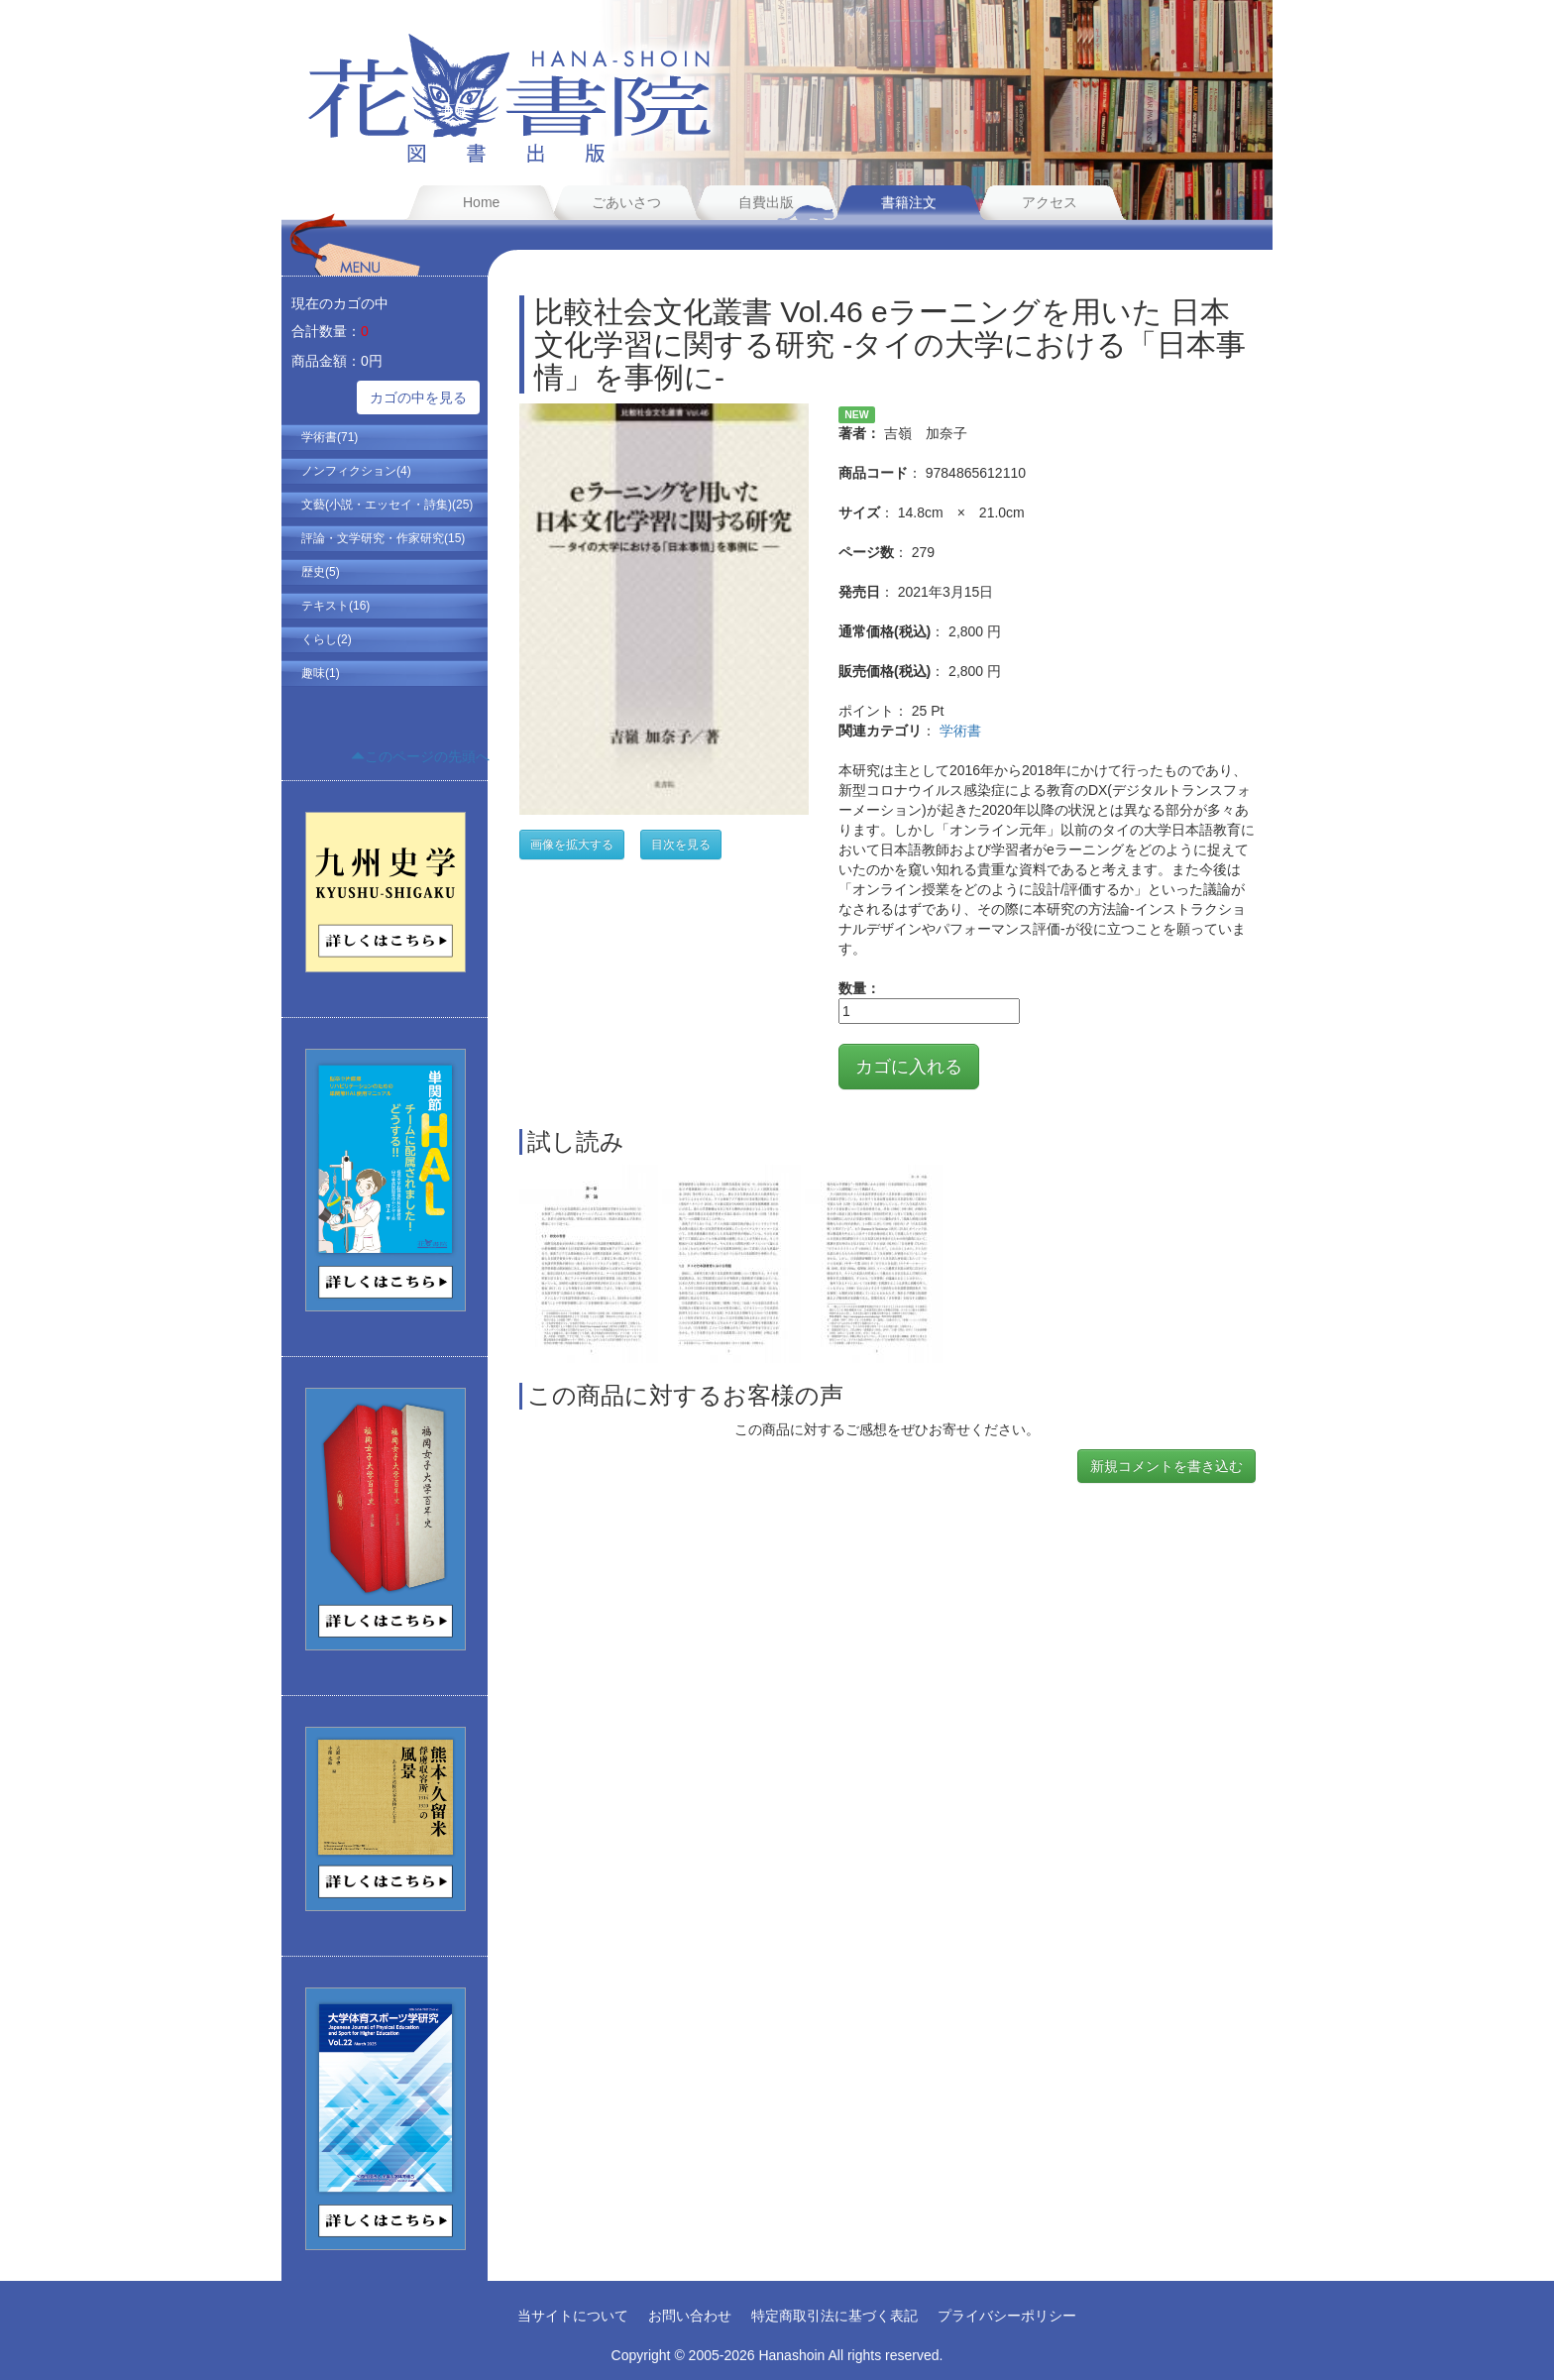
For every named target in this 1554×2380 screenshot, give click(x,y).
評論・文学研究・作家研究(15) (383, 538)
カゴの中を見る (418, 397)
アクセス (1049, 202)
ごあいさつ (626, 202)
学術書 (960, 730)
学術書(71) (329, 437)
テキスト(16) (335, 606)
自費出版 (766, 202)
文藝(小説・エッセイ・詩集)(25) (387, 504)
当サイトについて (572, 2315)
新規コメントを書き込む (1166, 1466)
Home (481, 202)
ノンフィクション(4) (356, 471)
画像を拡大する (571, 844)
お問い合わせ (689, 2315)
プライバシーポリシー (1007, 2315)
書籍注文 (909, 202)
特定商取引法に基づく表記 (834, 2315)
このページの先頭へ (420, 756)
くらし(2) (326, 639)
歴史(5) (320, 572)
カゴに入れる (908, 1067)
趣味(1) (320, 673)
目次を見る (681, 844)
